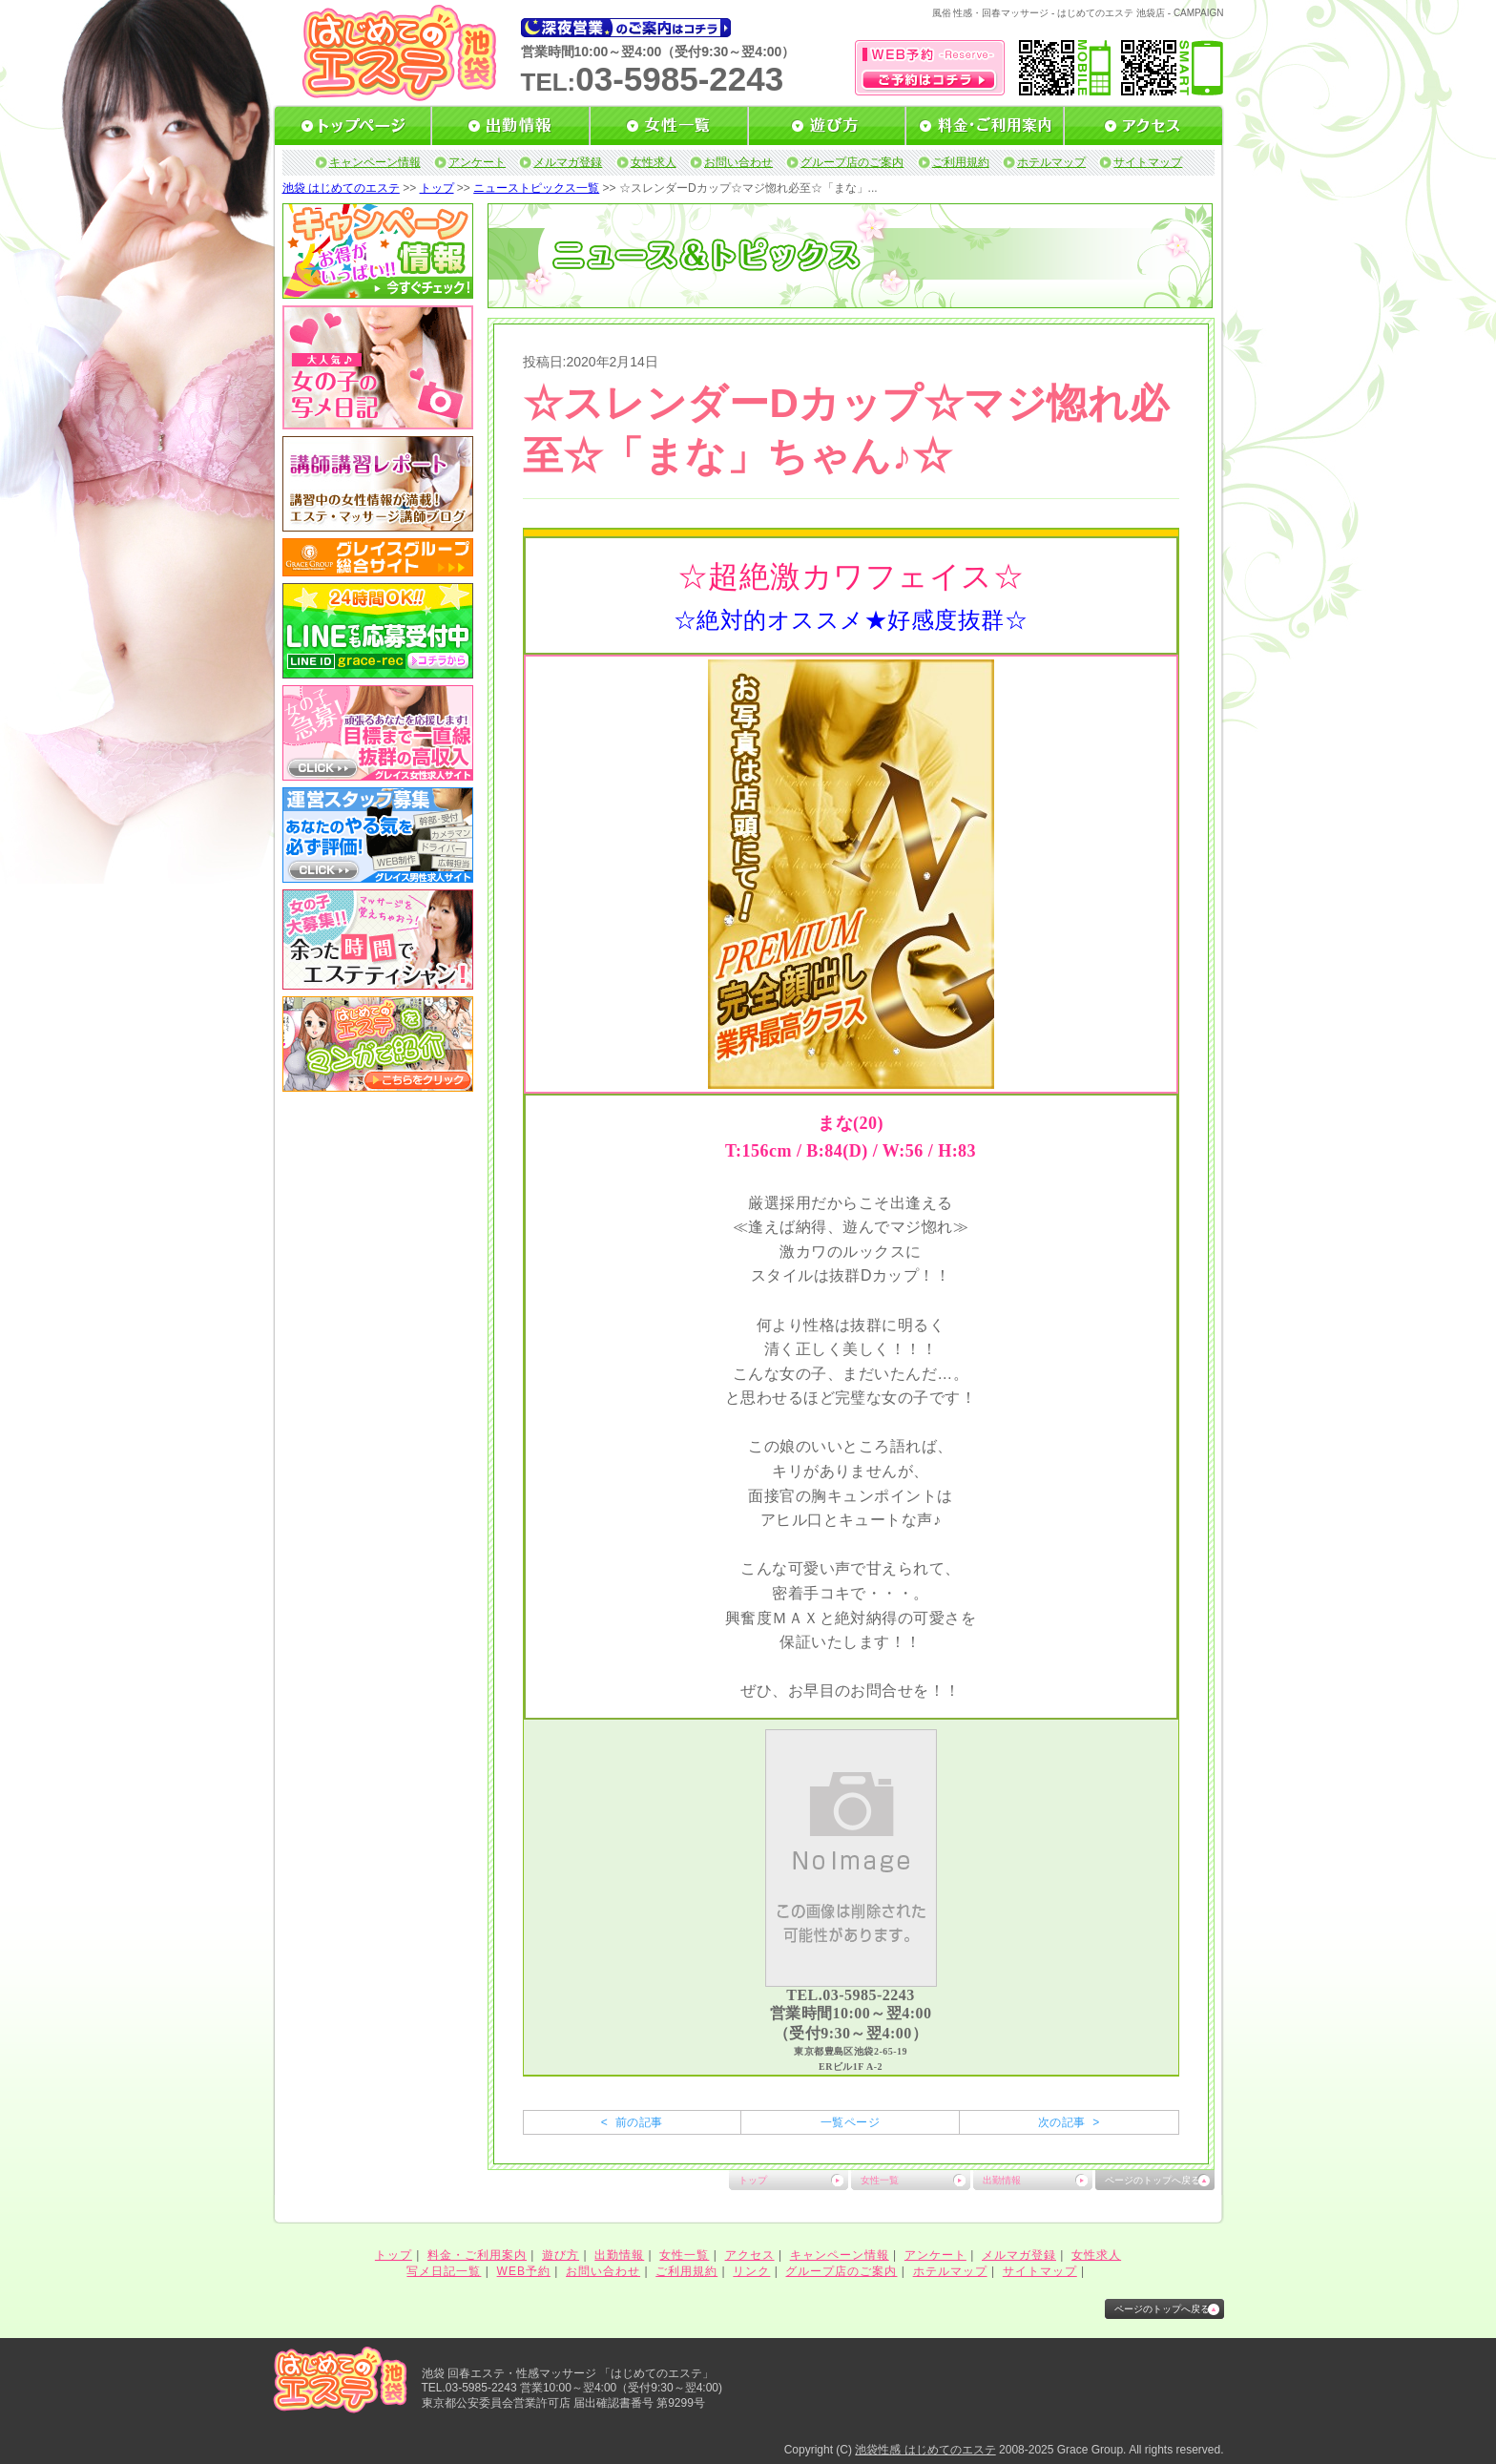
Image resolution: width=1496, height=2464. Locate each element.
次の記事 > (1069, 2122)
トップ (437, 188)
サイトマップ (1147, 162)
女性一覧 (880, 2180)
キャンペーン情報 (375, 162)
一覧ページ (850, 2122)
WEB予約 (524, 2271)
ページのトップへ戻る (1152, 2180)
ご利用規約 (960, 162)
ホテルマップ (1051, 162)
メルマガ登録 (567, 162)
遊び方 (560, 2255)
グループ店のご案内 (852, 162)
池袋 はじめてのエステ (341, 188)
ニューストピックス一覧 (536, 188)
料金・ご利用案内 (477, 2255)
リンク (751, 2271)
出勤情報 (1002, 2180)
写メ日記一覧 (443, 2271)
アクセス (750, 2255)
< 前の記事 (632, 2122)
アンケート (477, 162)
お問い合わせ (738, 162)
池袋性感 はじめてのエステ (925, 2449)
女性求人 (653, 162)
